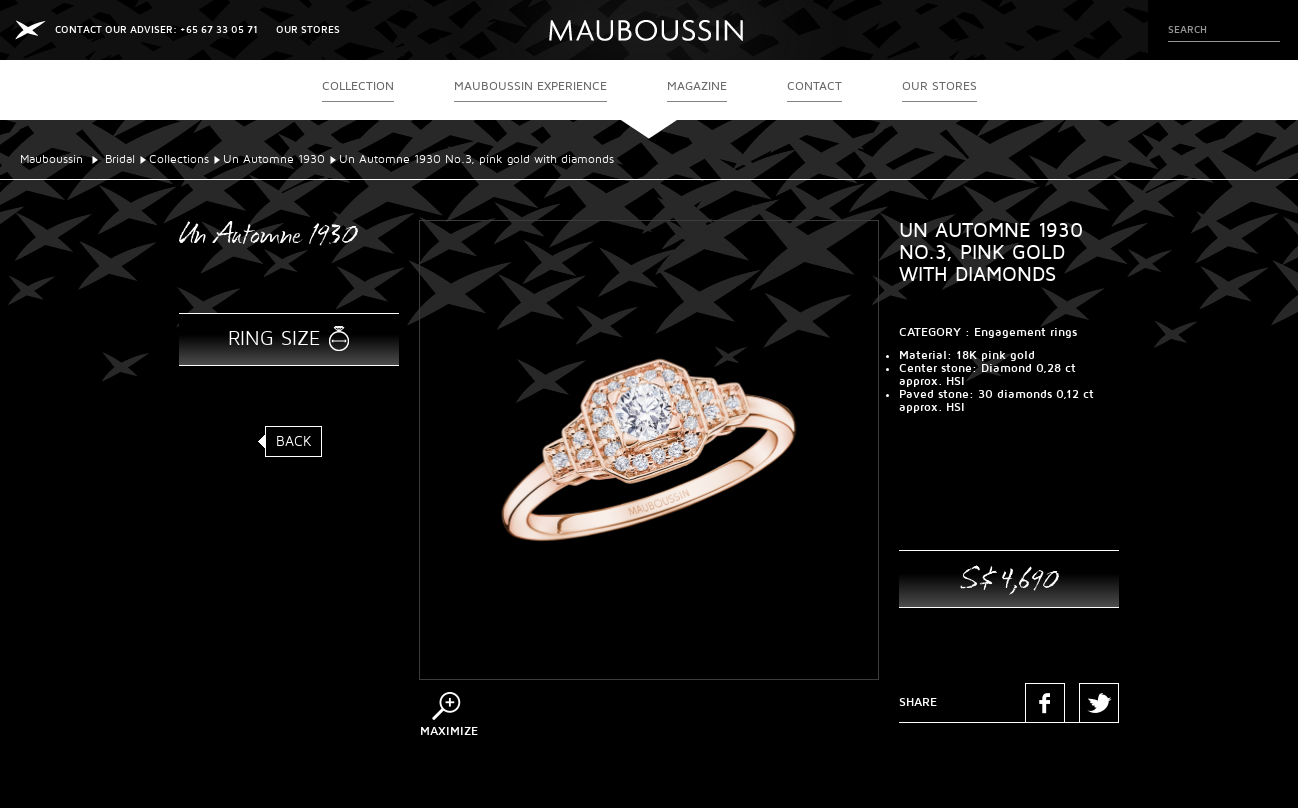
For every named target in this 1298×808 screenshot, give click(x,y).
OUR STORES (308, 29)
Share (918, 702)
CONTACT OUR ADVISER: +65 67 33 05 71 (156, 29)
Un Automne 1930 (274, 159)
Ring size (274, 339)
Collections (179, 159)
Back (294, 441)
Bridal (120, 159)
